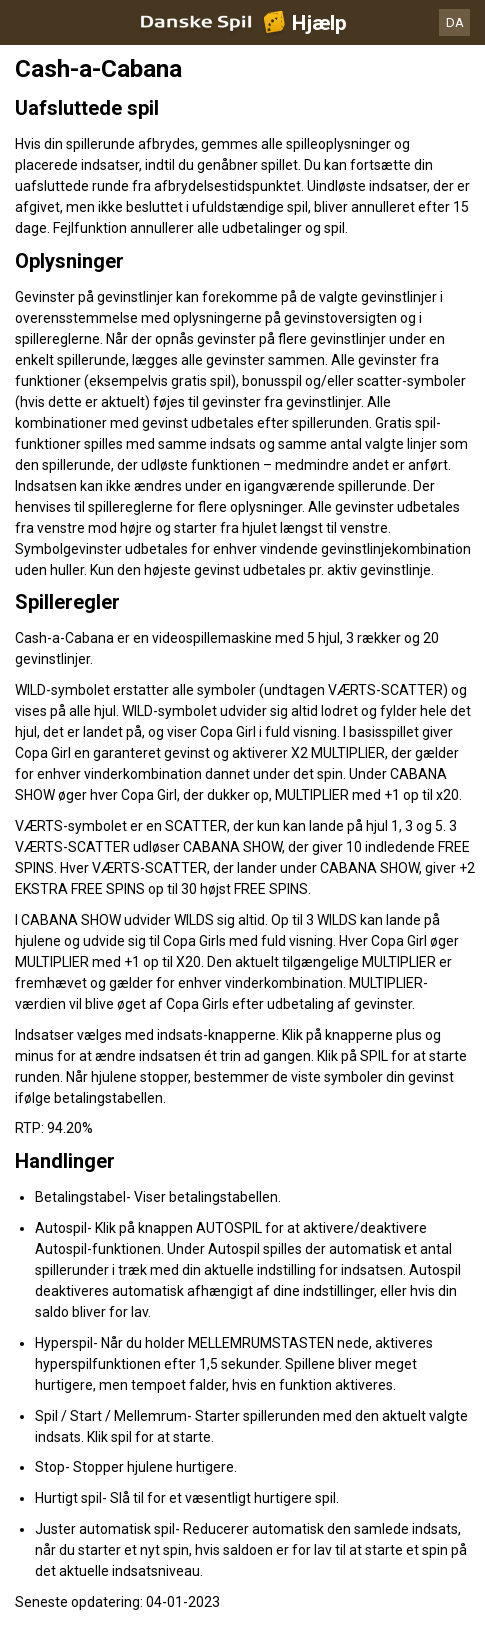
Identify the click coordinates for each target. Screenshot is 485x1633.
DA (455, 22)
